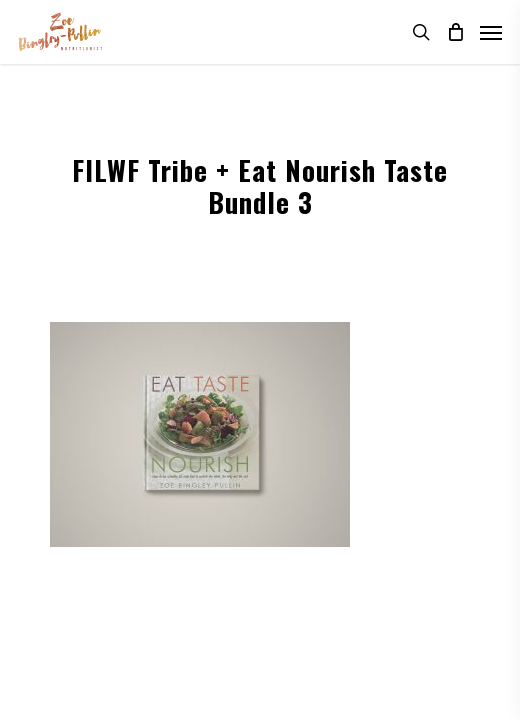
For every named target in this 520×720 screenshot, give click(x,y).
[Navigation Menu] (491, 32)
